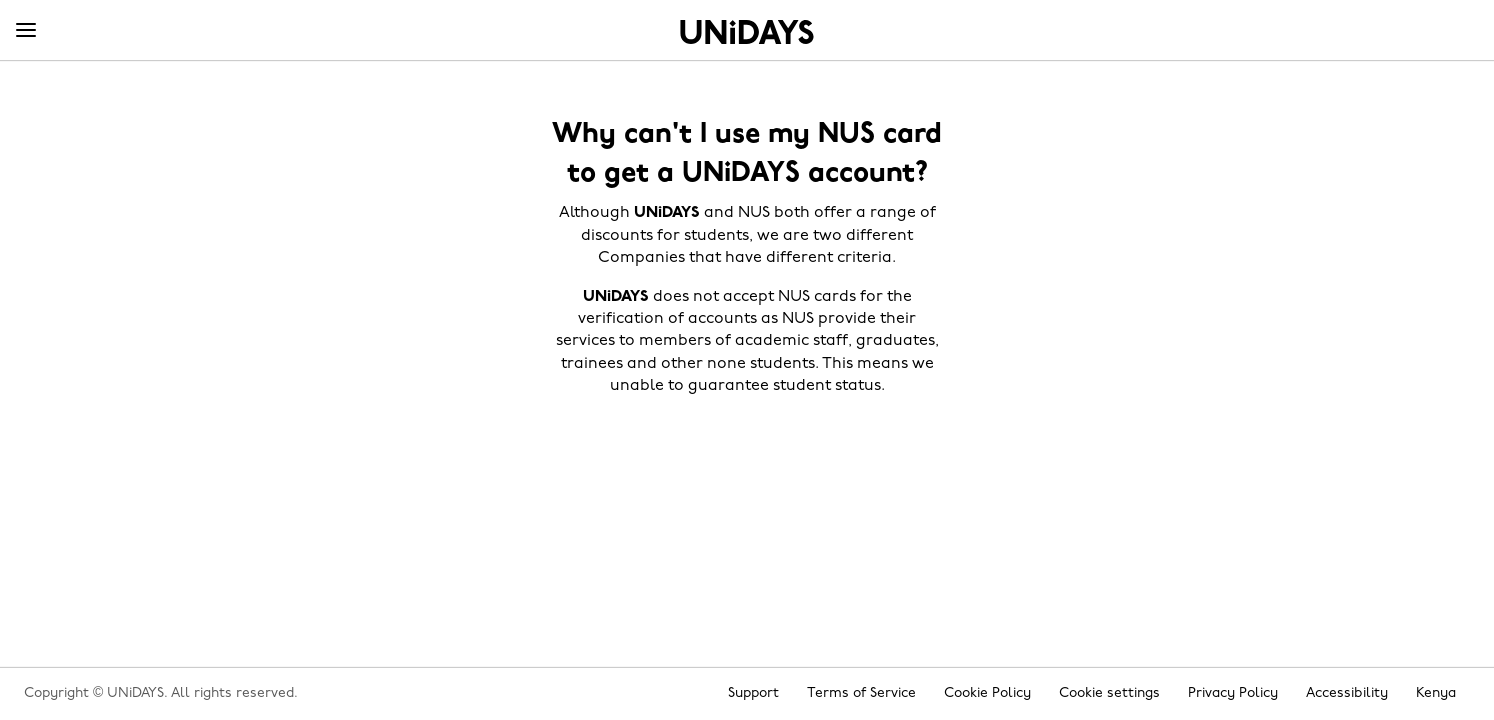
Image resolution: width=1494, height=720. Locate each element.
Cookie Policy (987, 693)
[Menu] (26, 31)
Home (747, 32)
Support (753, 693)
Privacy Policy (1233, 693)
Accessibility (1347, 693)
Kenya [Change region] (1436, 693)
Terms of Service (861, 693)
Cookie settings (1109, 693)
